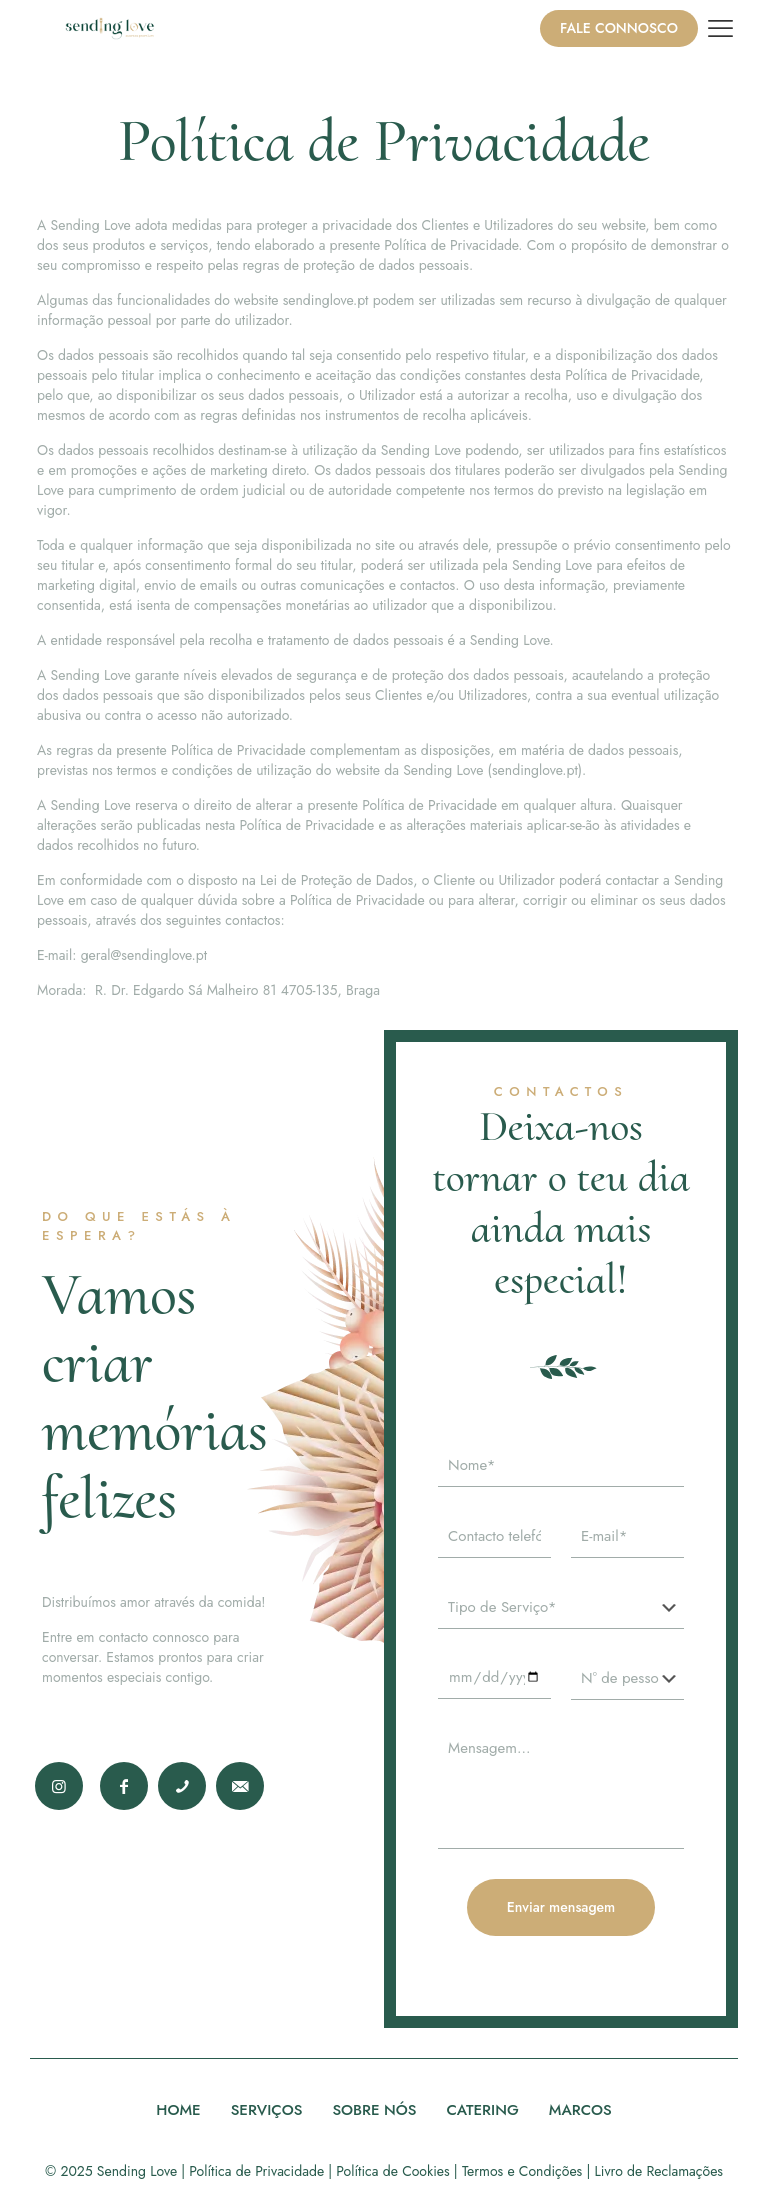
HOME (178, 2110)
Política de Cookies (392, 2171)
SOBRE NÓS (374, 2110)
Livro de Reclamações (659, 2171)
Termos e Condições (522, 2171)
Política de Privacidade (256, 2171)
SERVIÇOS (267, 2110)
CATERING (483, 2110)
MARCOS (580, 2110)
